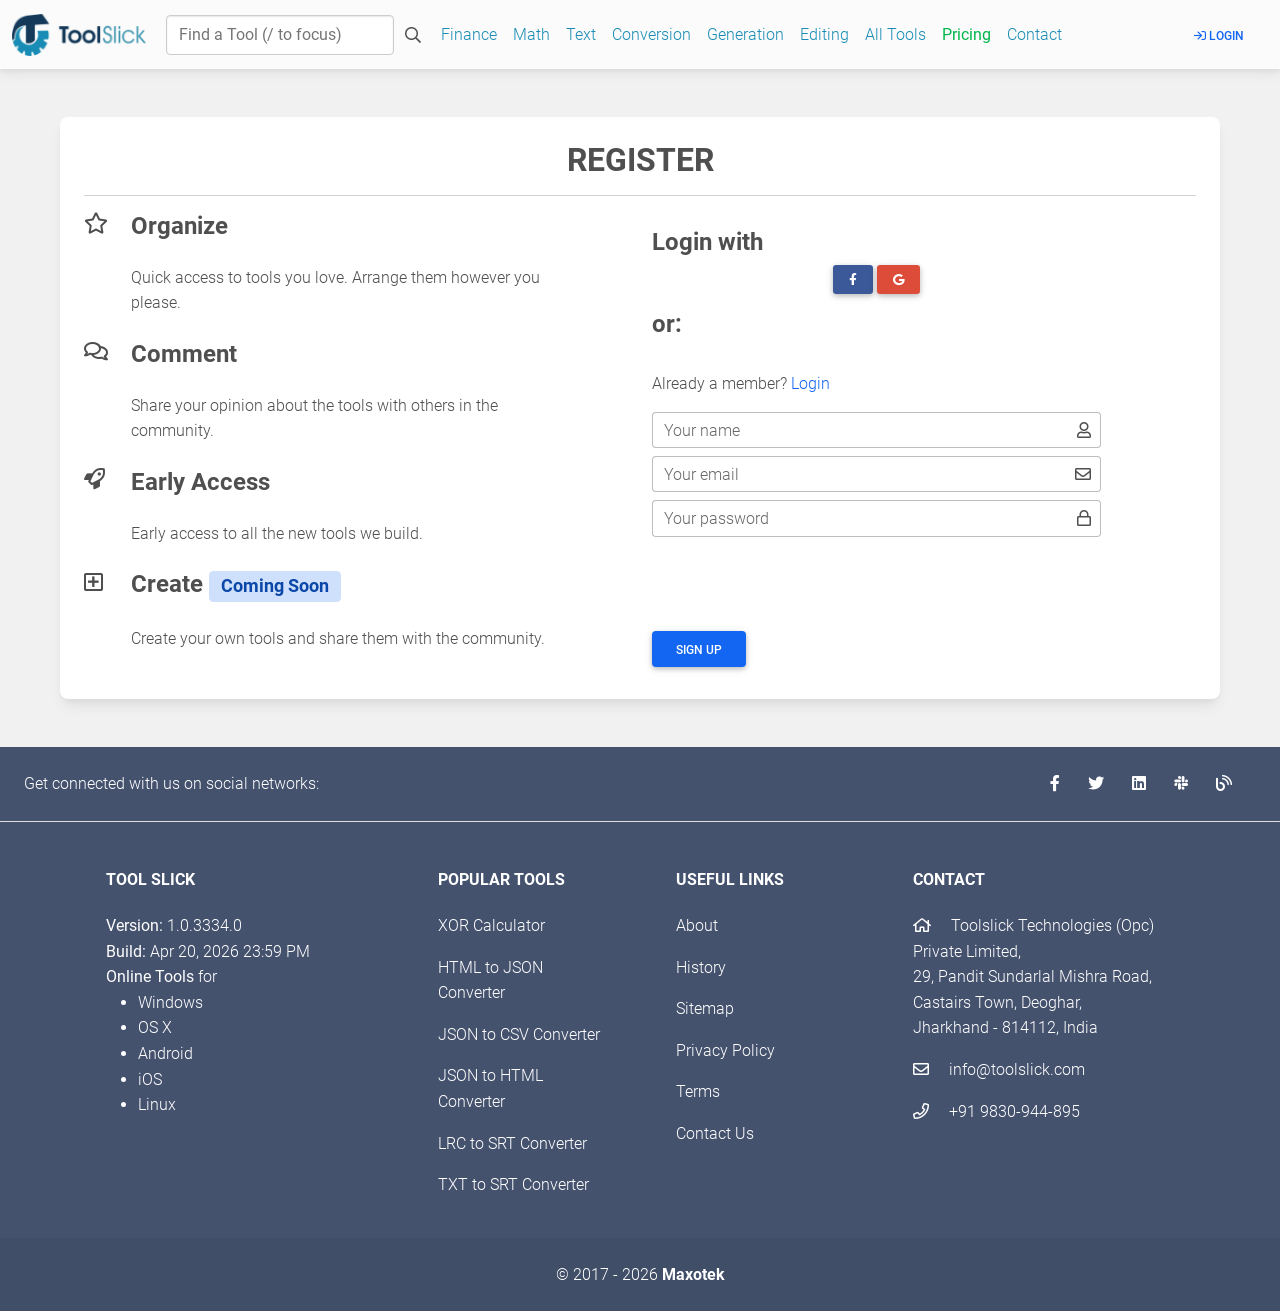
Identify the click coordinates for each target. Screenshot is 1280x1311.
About (697, 925)
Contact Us (715, 1133)
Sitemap (705, 1008)
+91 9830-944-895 (996, 1111)
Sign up (699, 650)
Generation (745, 34)
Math (531, 34)
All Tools (895, 34)
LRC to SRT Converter (512, 1143)
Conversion (651, 34)
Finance (469, 34)
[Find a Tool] (280, 35)
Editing (824, 34)
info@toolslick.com (999, 1069)
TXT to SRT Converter (513, 1184)
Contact (1034, 34)
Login (1219, 36)
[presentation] (804, 584)
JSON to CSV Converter (519, 1034)
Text (581, 34)
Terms (698, 1091)
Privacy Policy (725, 1050)
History (701, 967)
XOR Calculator (491, 925)
